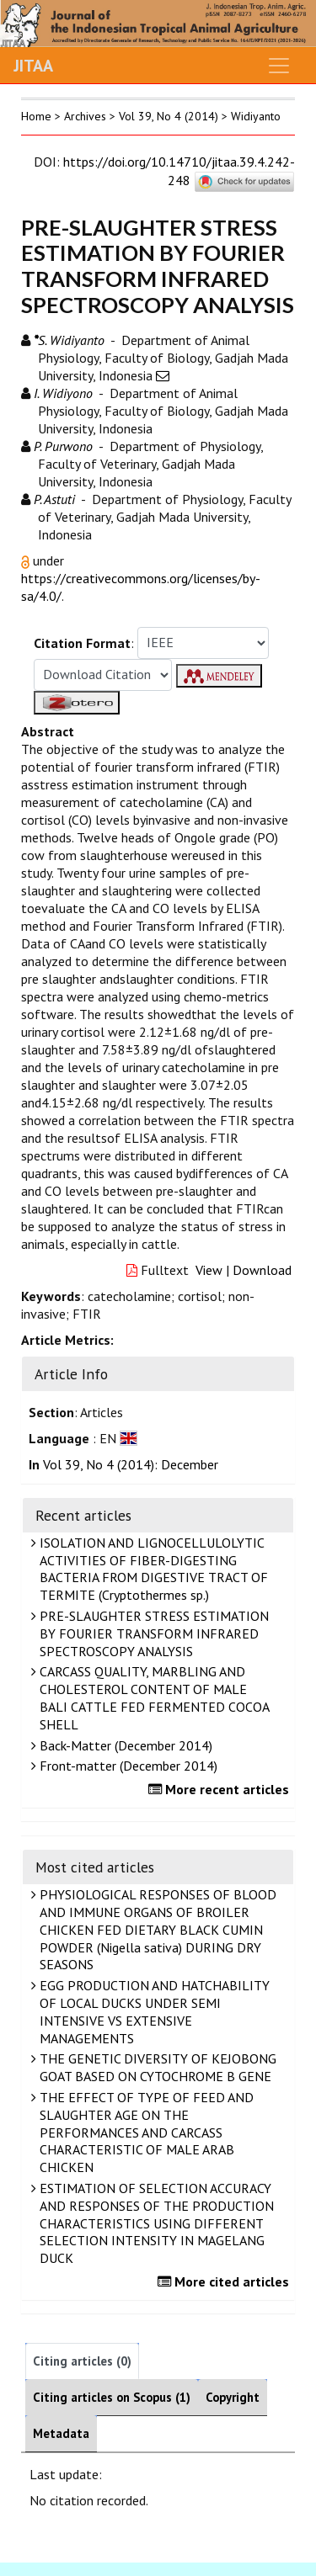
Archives (85, 116)
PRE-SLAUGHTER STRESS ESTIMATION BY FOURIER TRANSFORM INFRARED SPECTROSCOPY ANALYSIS (152, 1633)
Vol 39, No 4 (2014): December (130, 1464)
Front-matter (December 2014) (126, 1765)
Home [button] (36, 116)
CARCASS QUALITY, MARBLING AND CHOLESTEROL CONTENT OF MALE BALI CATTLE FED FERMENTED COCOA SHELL (152, 1697)
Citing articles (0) (82, 2361)
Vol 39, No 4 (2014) (168, 116)
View (208, 1269)
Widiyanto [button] (256, 116)
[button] (27, 560)
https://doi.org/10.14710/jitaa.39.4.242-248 (179, 171)
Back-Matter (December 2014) (123, 1745)
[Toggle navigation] (279, 65)
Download (262, 1269)
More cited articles (225, 2281)
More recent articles (221, 1789)
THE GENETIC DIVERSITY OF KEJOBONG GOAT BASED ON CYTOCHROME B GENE (155, 2067)
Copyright (233, 2397)
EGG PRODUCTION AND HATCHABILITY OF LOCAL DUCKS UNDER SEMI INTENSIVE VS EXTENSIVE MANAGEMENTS (152, 2011)
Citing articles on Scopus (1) (111, 2397)
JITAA (33, 66)
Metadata (61, 2433)
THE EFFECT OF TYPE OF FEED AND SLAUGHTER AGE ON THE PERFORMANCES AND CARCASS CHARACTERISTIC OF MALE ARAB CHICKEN (144, 2132)
